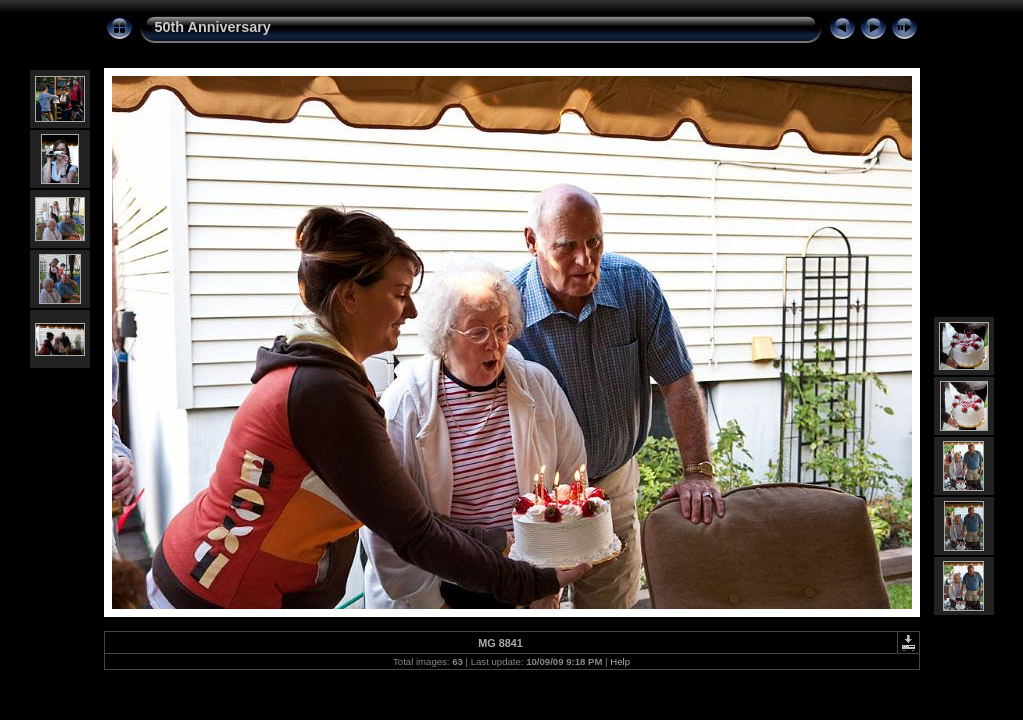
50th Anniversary (213, 27)
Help (620, 661)
